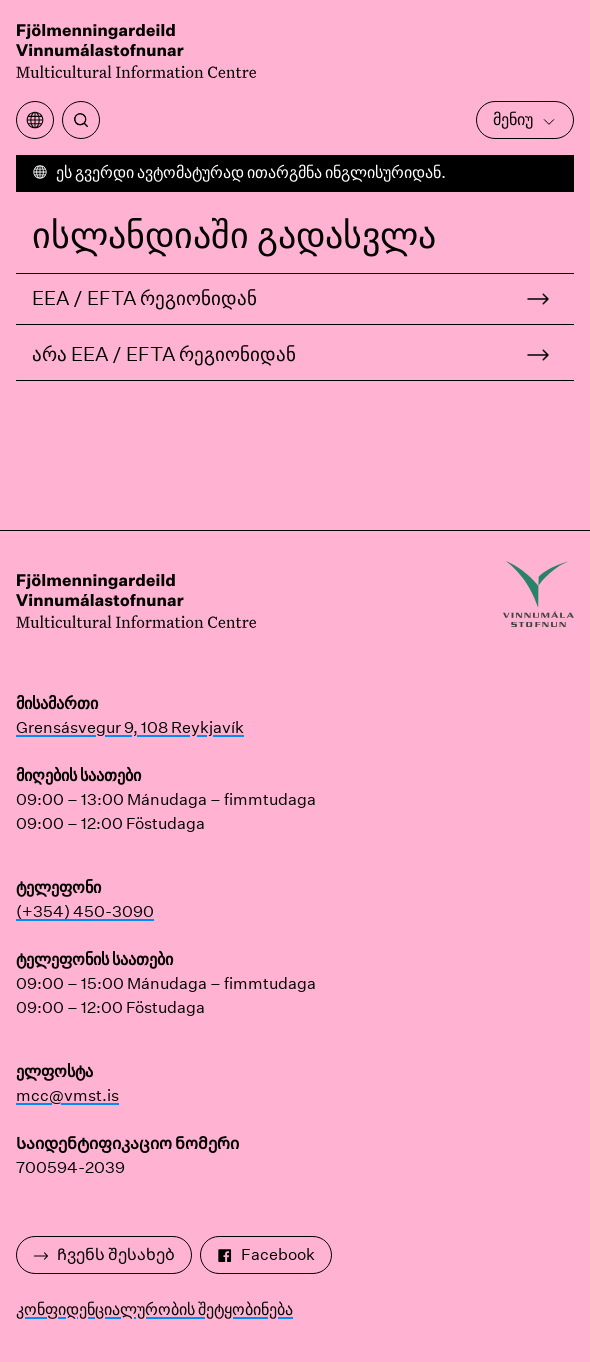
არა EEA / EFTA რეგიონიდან (164, 354)
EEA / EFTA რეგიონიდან (144, 298)
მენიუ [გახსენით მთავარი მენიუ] (525, 119)
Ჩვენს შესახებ (104, 1254)
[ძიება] (81, 120)
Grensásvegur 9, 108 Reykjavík (130, 727)
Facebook (266, 1254)
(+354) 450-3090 (85, 911)
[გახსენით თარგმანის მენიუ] (35, 120)
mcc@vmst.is (67, 1095)
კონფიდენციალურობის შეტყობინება (154, 1309)
